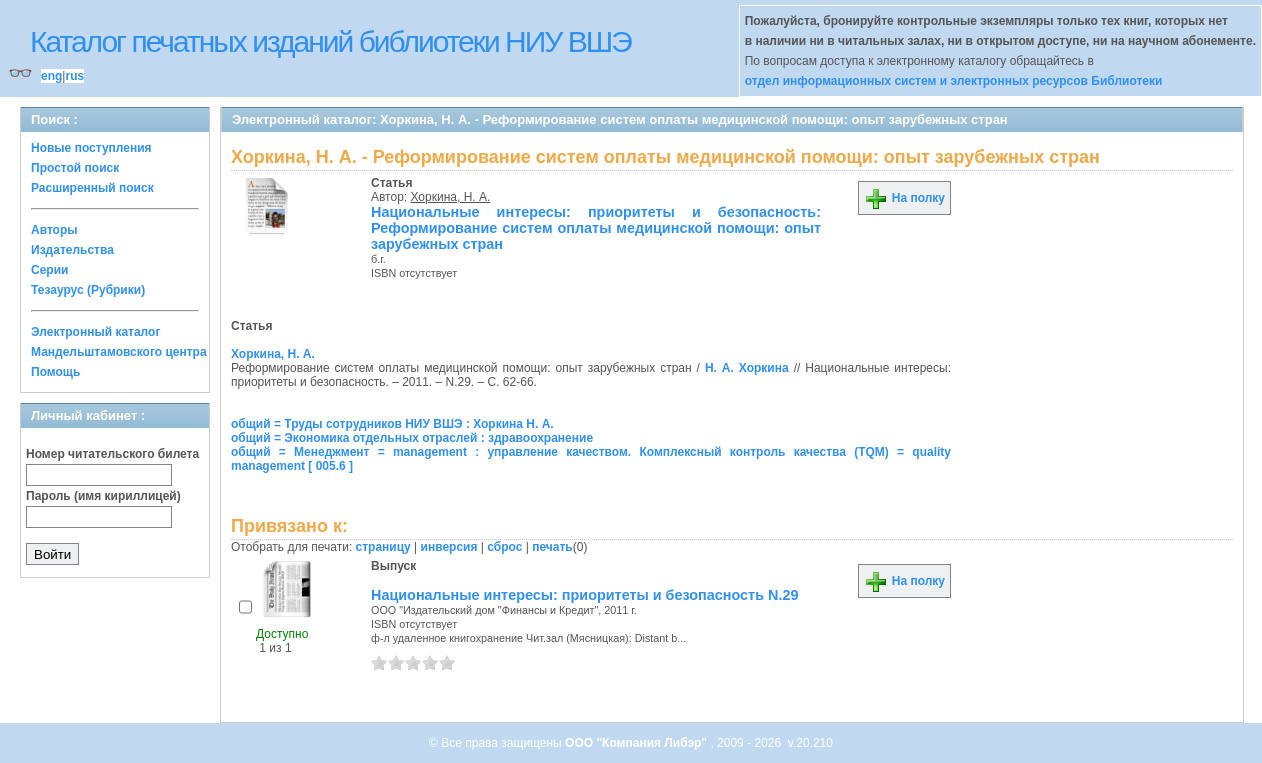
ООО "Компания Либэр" (637, 743)
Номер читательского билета (112, 454)
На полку (904, 198)
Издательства (72, 250)
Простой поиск (75, 168)
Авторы (54, 230)
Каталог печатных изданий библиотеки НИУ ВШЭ (330, 41)
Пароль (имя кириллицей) (103, 496)
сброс (504, 547)
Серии (49, 270)
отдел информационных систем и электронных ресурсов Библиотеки (954, 81)
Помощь (55, 372)
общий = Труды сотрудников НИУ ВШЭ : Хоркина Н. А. (392, 424)
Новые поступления (91, 148)
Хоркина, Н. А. (451, 197)
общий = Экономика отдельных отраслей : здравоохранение (412, 438)
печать (552, 547)
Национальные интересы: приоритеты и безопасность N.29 (584, 595)
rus (74, 76)
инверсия (449, 547)
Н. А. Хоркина (747, 368)
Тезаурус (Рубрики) (88, 290)
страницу (383, 547)
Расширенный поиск (92, 188)
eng (51, 76)
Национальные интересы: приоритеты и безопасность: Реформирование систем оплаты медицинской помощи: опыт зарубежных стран (596, 228)
